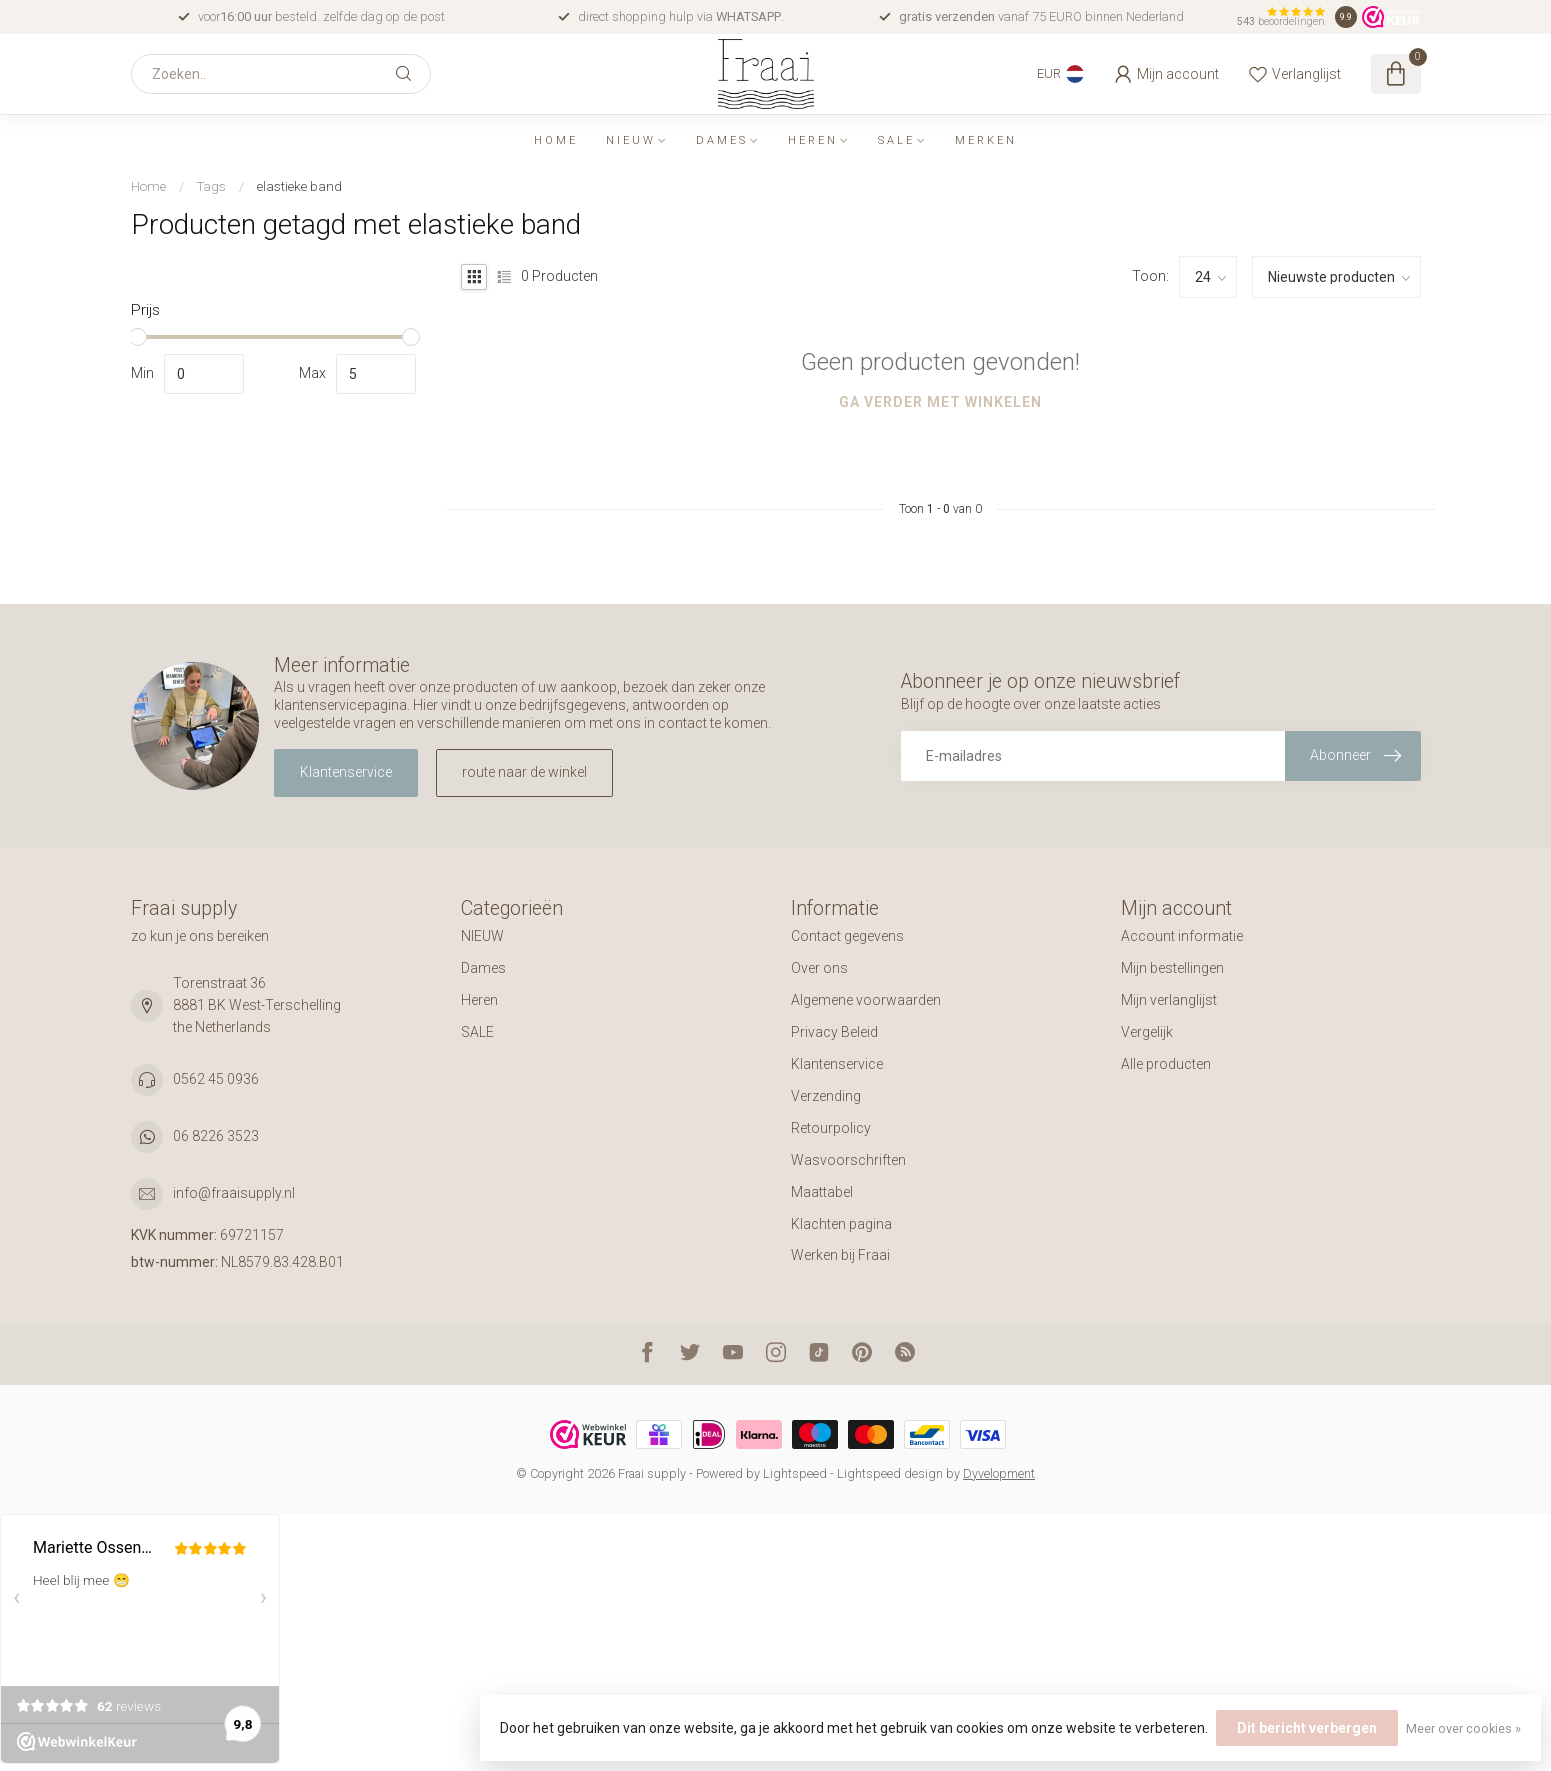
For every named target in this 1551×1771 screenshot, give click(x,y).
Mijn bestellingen (1172, 968)
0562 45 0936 (216, 1079)
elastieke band (299, 186)
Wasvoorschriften (848, 1160)
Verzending (826, 1096)
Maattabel (822, 1192)
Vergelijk (1147, 1032)
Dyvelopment (999, 1473)
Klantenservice (346, 772)
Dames (722, 140)
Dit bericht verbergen (1307, 1728)
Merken (986, 140)
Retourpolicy (831, 1128)
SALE (896, 140)
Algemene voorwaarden (866, 1000)
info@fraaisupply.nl (234, 1193)
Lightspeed (795, 1473)
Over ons (819, 968)
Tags (211, 186)
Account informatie (1182, 936)
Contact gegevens (847, 936)
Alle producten (1166, 1064)
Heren (813, 140)
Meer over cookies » (1463, 1728)
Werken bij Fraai (840, 1255)
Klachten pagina (841, 1224)
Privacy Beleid (834, 1032)
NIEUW (631, 140)
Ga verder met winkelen (940, 402)
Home (556, 140)
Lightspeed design (890, 1473)
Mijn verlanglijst (1169, 1000)
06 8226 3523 (216, 1136)
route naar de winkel (524, 772)
